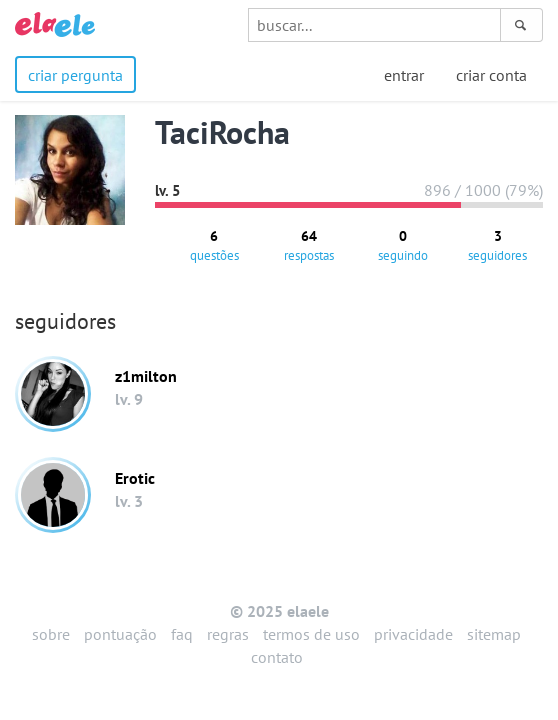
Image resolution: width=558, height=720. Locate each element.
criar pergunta (75, 75)
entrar (404, 75)
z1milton (146, 376)
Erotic (135, 478)
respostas (309, 245)
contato (277, 657)
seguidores (497, 245)
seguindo (403, 245)
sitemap (494, 634)
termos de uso (311, 634)
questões (214, 245)
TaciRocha (222, 132)
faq (182, 634)
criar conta (491, 75)
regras (228, 634)
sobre (51, 634)
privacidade (413, 634)
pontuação (120, 634)
